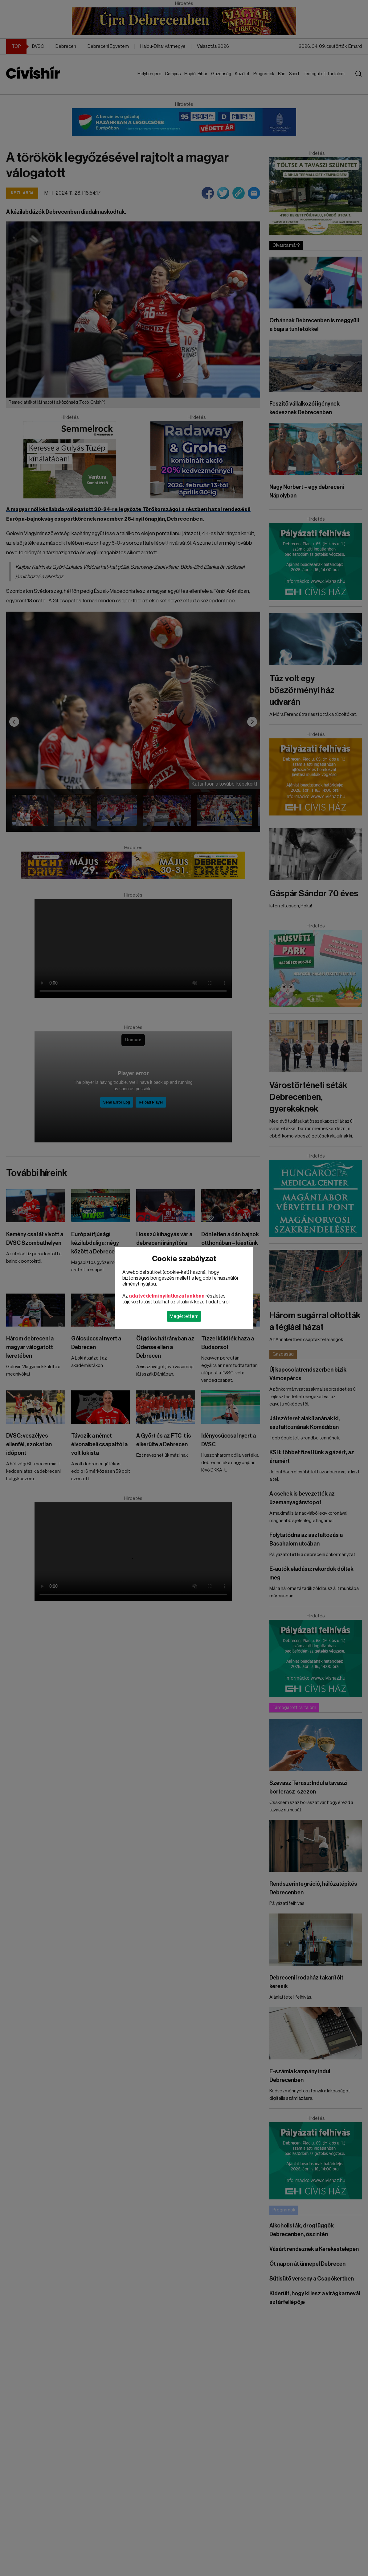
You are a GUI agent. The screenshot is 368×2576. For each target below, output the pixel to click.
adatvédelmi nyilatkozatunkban (167, 1296)
